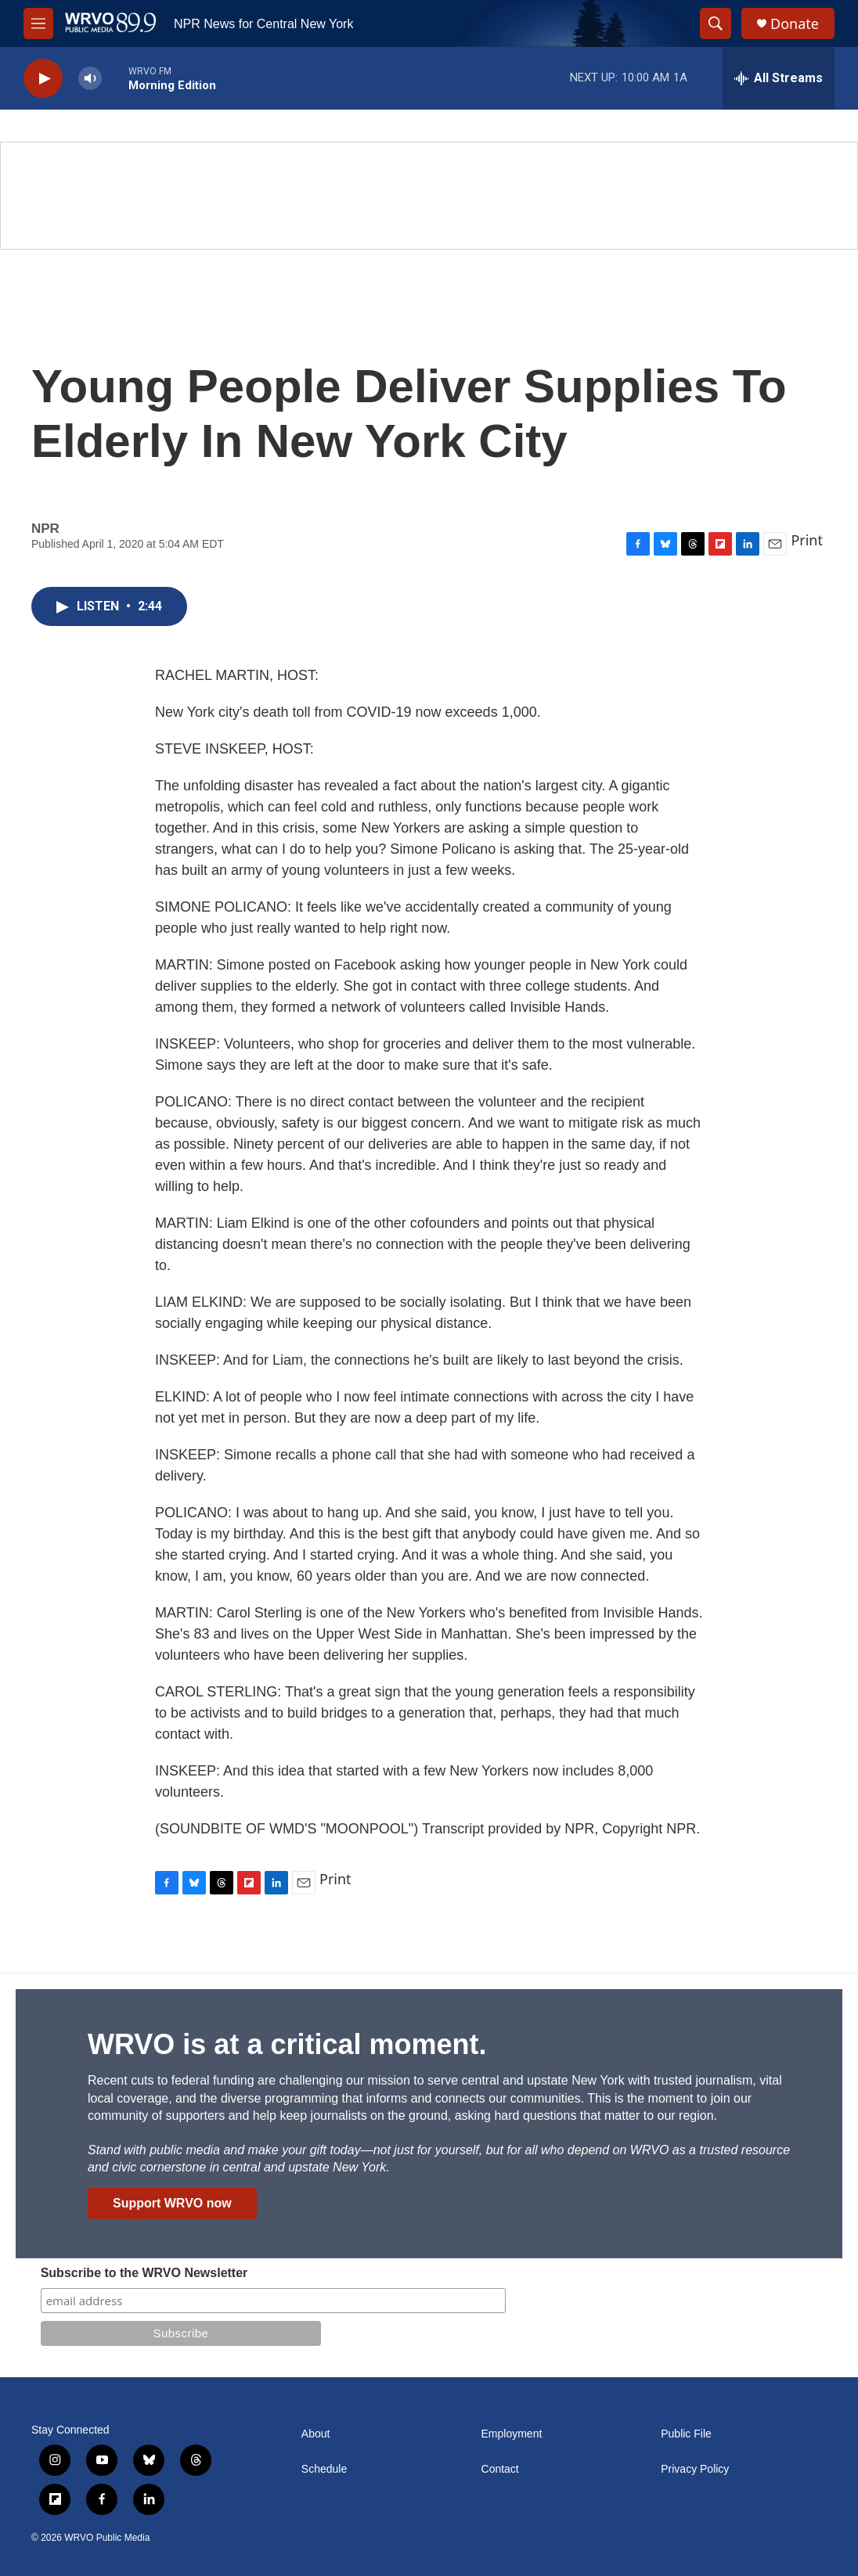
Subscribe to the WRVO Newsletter (144, 2272)
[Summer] (429, 195)
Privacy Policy (695, 2469)
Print (807, 540)
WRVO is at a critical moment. (287, 2044)
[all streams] (779, 78)
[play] (43, 79)
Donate (794, 24)
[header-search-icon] (715, 23)
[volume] (90, 78)
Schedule (324, 2469)
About (315, 2434)
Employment (512, 2434)
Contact (500, 2469)
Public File (686, 2434)
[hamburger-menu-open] (38, 23)
